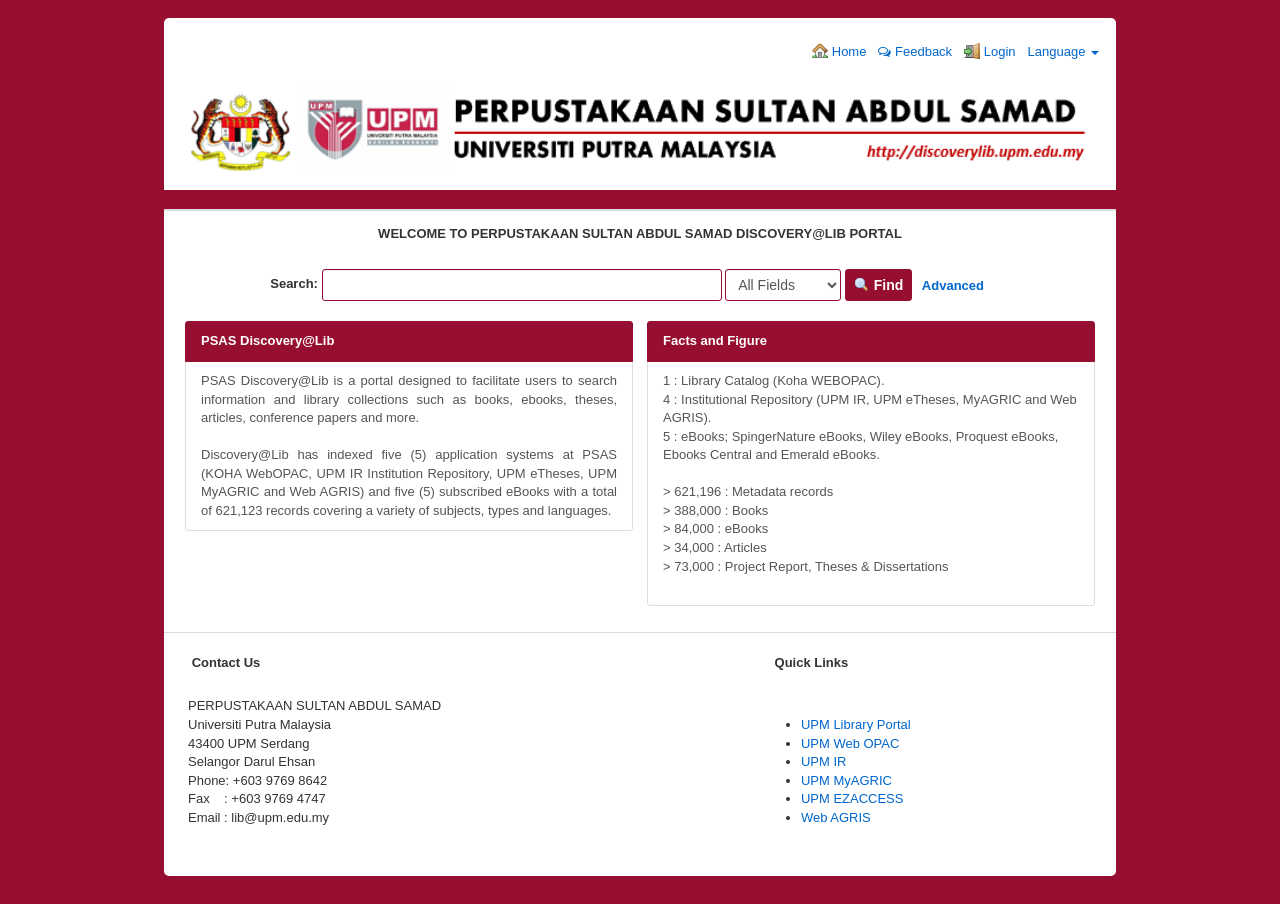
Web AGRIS (836, 817)
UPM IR (824, 761)
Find (878, 285)
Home (839, 51)
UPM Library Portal (856, 724)
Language (1063, 51)
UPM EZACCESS (852, 798)
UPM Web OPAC (850, 743)
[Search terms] (522, 285)
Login (989, 51)
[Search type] (783, 285)
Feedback (915, 51)
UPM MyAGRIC (846, 780)
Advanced (953, 285)
